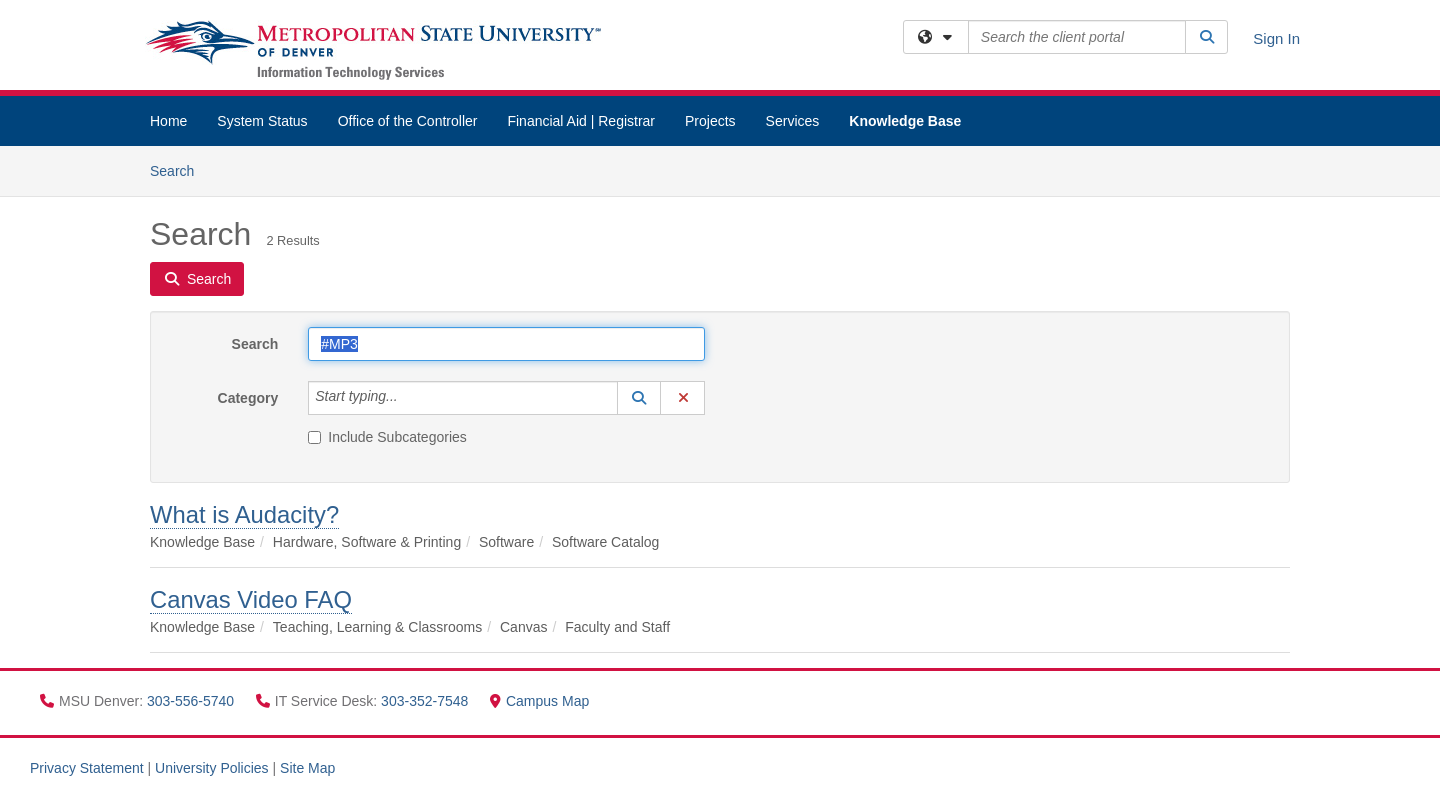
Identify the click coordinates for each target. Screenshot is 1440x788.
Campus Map (539, 701)
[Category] (409, 398)
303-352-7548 (426, 701)
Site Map (307, 768)
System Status (262, 121)
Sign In (1276, 38)
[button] (639, 398)
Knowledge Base (905, 121)
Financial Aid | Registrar (581, 121)
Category (248, 398)
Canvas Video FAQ (251, 599)
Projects (710, 121)
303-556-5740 (192, 701)
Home (168, 121)
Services (793, 121)
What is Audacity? (244, 514)
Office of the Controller (408, 121)
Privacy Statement (87, 768)
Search (179, 169)
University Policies (212, 768)
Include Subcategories (387, 437)
